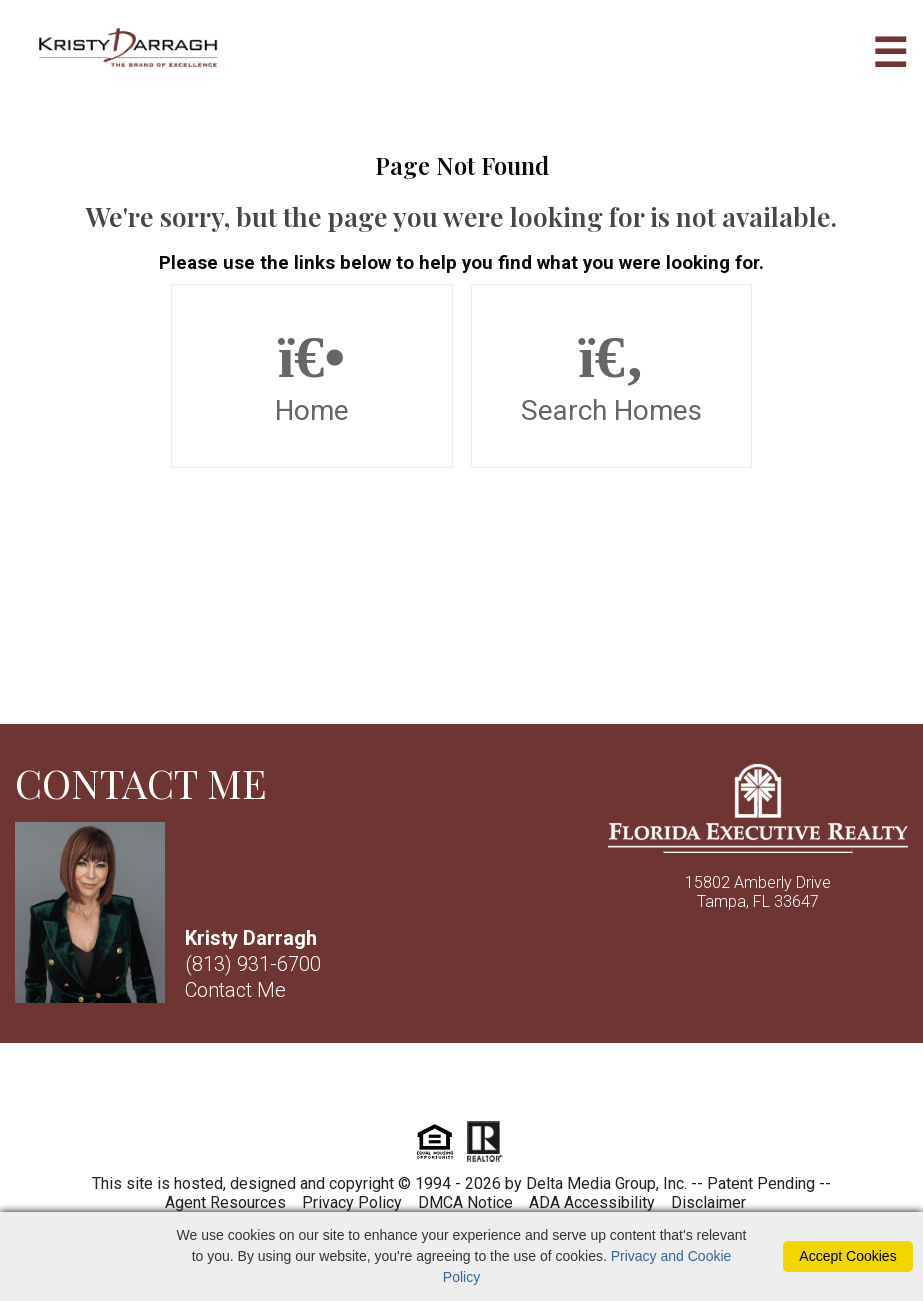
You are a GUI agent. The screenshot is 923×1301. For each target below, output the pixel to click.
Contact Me (235, 990)
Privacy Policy (352, 1202)
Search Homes (612, 376)
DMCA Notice (465, 1202)
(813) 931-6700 (253, 964)
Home (312, 376)
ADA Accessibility (592, 1202)
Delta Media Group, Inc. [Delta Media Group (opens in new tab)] (606, 1183)
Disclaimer (708, 1202)
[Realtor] (484, 1159)
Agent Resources (225, 1202)
